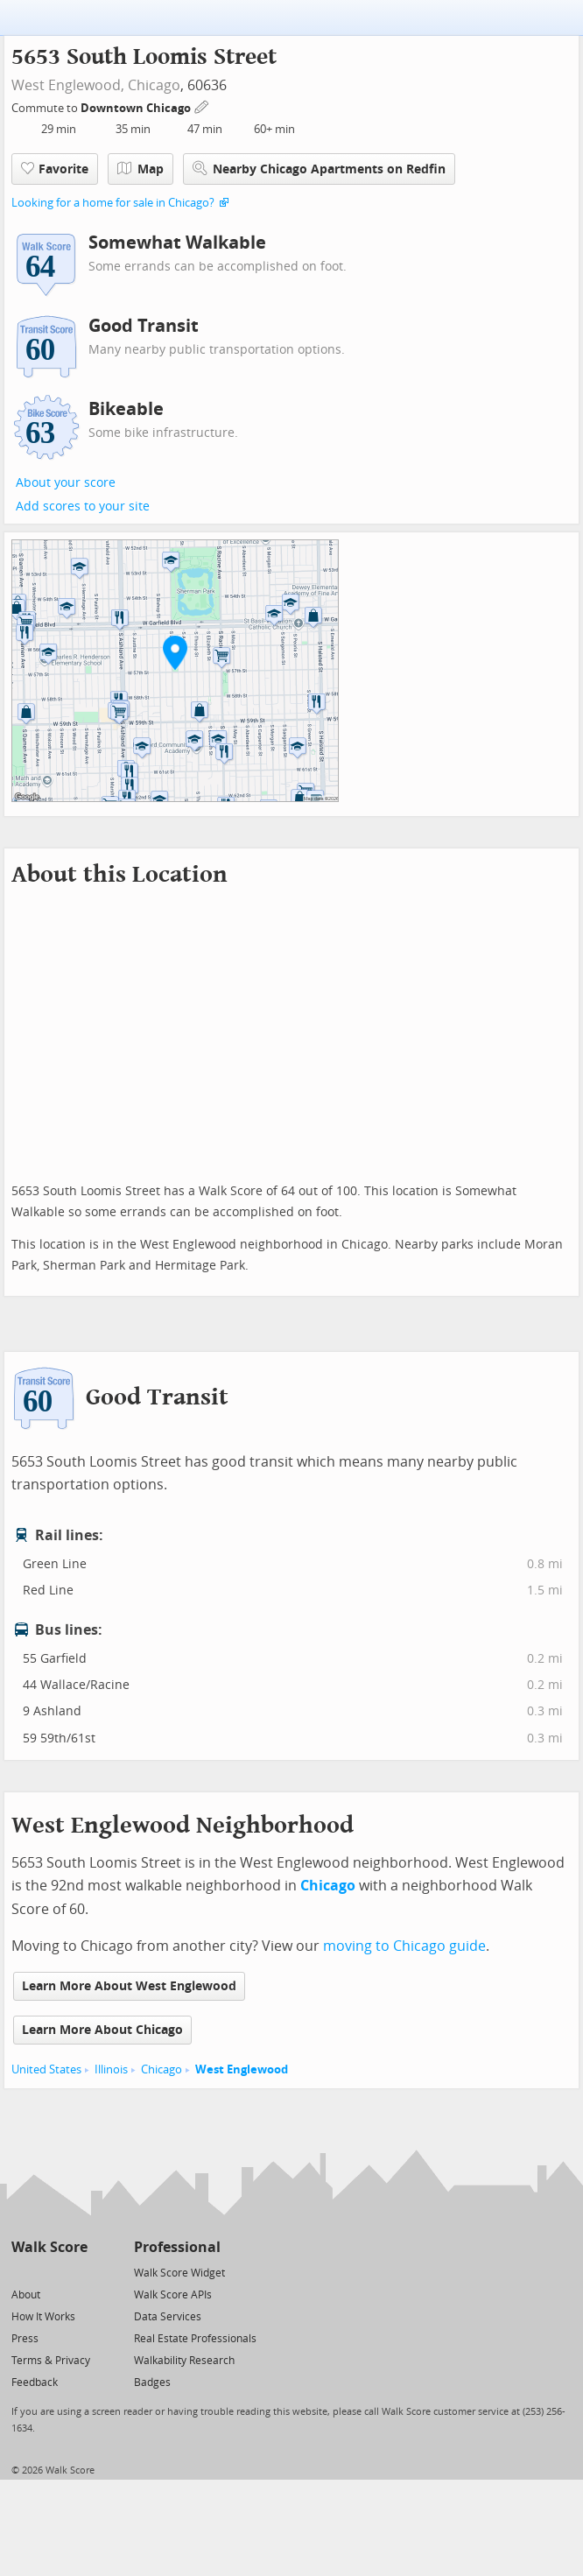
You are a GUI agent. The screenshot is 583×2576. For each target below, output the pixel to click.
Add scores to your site (83, 506)
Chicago (154, 85)
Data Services (167, 2317)
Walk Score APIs (173, 2295)
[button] (175, 652)
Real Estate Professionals (195, 2339)
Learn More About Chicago (102, 2030)
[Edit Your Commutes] (202, 105)
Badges (152, 2382)
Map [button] (140, 169)
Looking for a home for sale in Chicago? (112, 202)
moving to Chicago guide (404, 1946)
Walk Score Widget (179, 2273)
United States (46, 2069)
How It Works (43, 2317)
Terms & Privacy (50, 2360)
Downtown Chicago (137, 108)
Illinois (111, 2069)
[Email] (76, 2272)
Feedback (34, 2382)
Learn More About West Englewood (129, 1986)
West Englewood (241, 2069)
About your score (66, 482)
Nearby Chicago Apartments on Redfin (319, 168)
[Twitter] (21, 2272)
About (25, 2295)
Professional (177, 2247)
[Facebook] (49, 2272)
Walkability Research (184, 2360)
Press (25, 2339)
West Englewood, (67, 85)
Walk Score (49, 2247)
